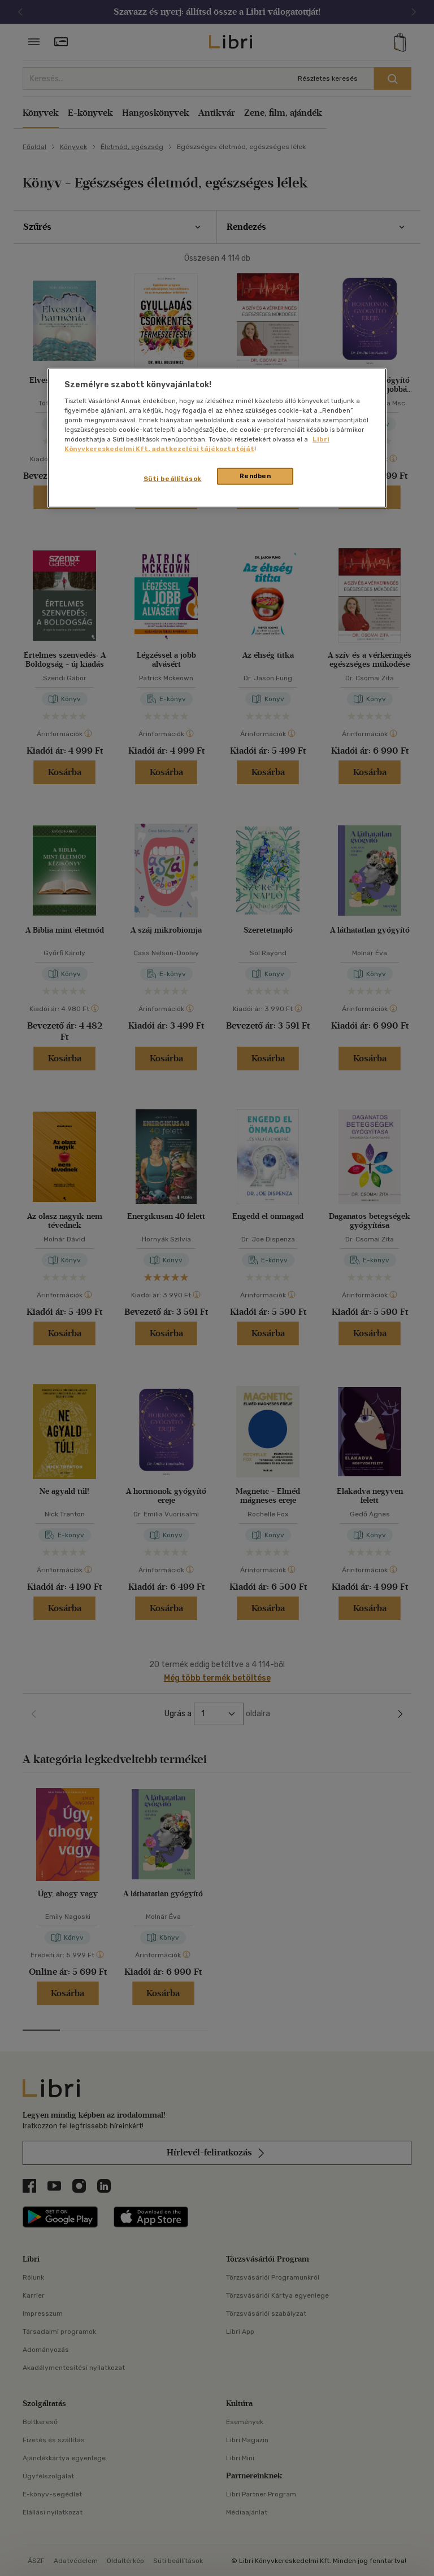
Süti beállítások (173, 479)
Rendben (255, 476)
